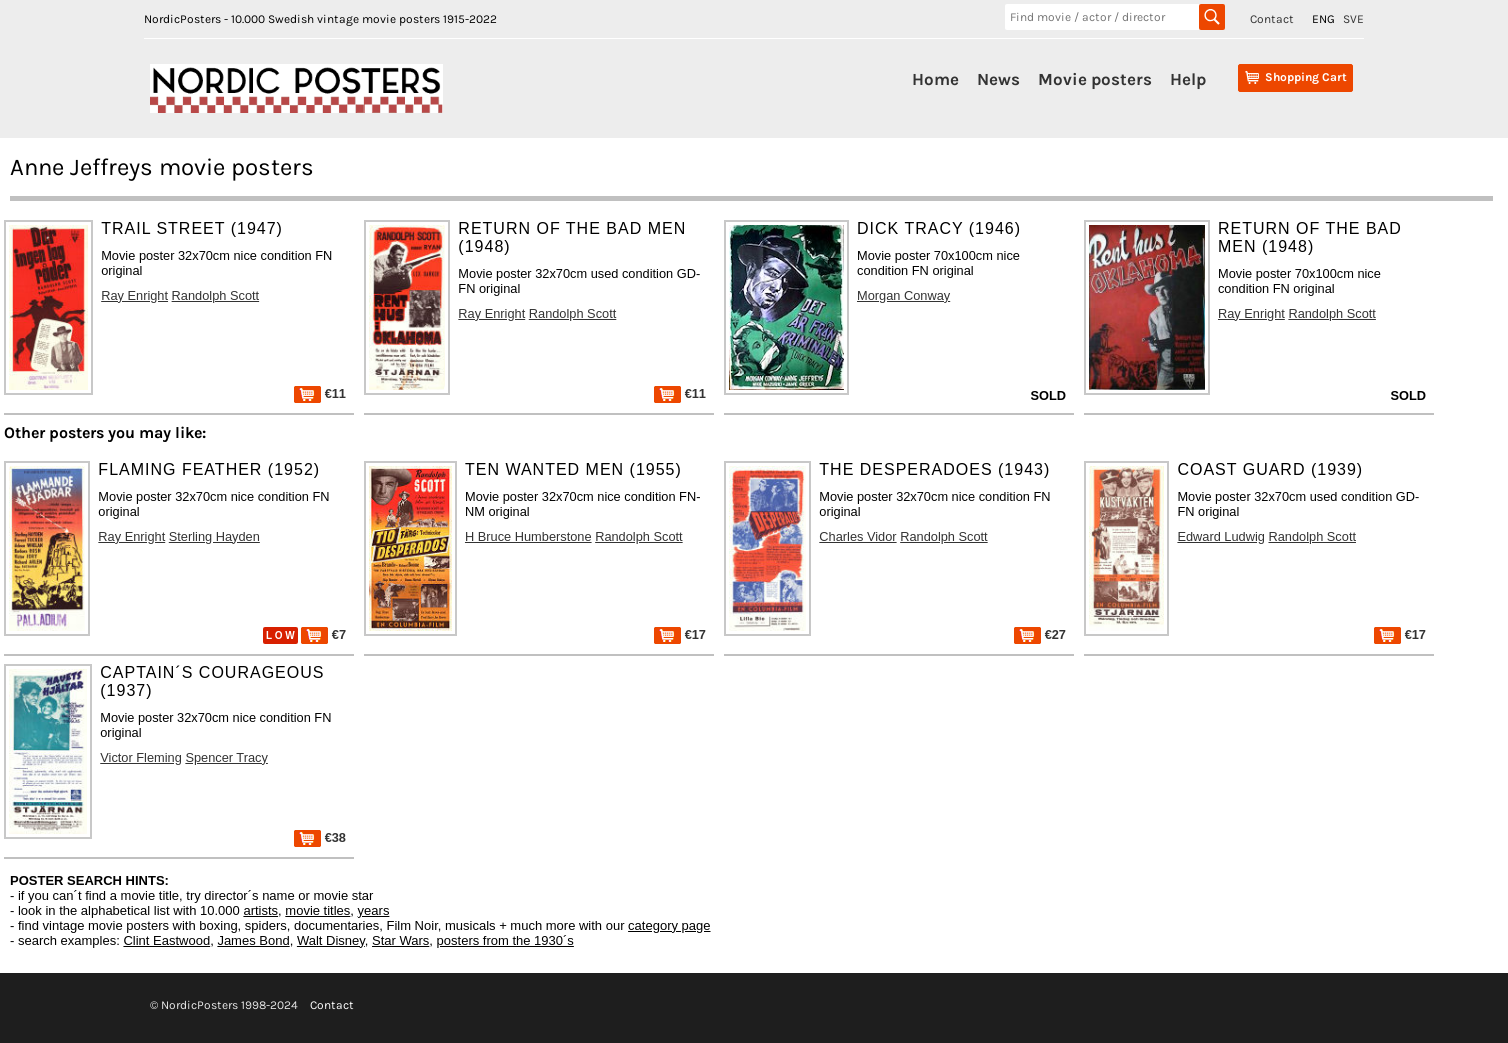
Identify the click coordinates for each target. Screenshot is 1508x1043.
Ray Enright (134, 295)
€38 (320, 837)
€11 (320, 393)
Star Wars (400, 940)
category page (669, 925)
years (374, 910)
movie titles (317, 910)
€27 (1040, 634)
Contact (1272, 19)
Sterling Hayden (214, 536)
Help (1188, 79)
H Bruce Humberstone (528, 536)
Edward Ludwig (1221, 536)
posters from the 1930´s (505, 940)
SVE (1353, 19)
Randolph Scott (216, 295)
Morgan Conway (903, 295)
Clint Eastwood (166, 940)
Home (935, 79)
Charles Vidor (857, 536)
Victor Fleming (141, 757)
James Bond (253, 940)
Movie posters (1095, 79)
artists (260, 910)
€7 (323, 634)
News (998, 79)
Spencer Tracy (226, 757)
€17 (680, 634)
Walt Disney (331, 940)
